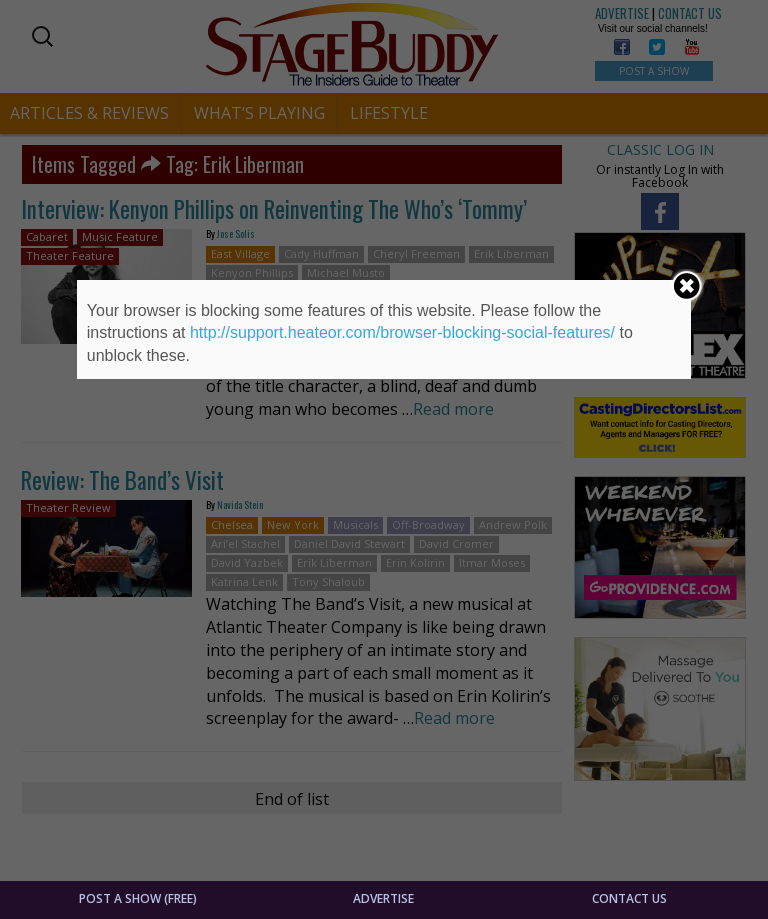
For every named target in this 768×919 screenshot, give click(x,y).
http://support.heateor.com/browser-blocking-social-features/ (402, 332)
